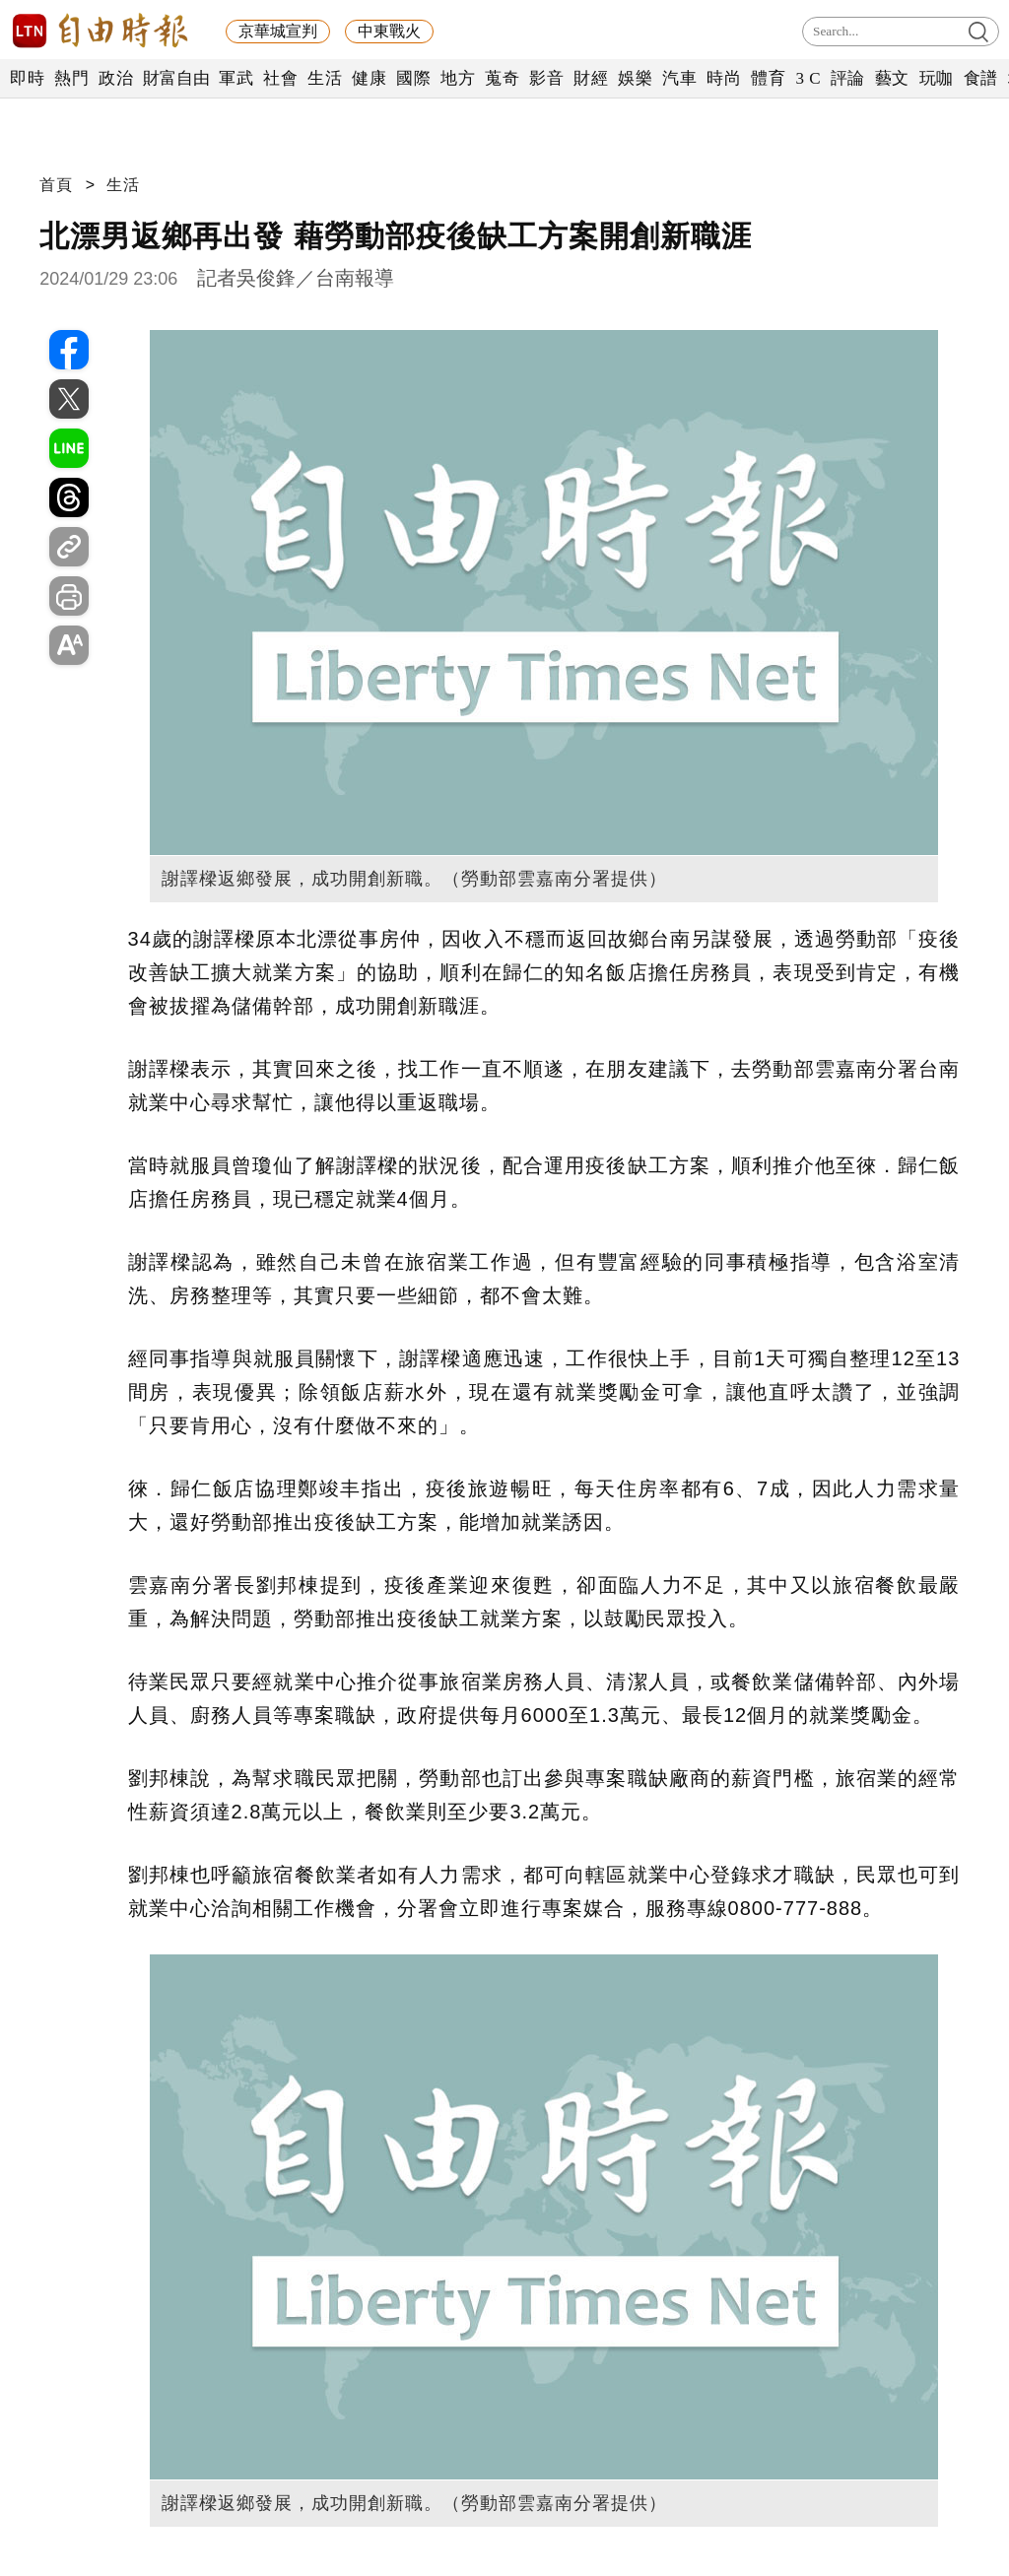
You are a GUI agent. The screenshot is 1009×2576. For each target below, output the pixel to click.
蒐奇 (502, 78)
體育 (768, 78)
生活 (324, 78)
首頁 (56, 184)
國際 (413, 78)
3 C (808, 78)
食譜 (981, 78)
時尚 (723, 78)
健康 (369, 78)
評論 (848, 78)
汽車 (679, 78)
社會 (280, 78)
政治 (116, 78)
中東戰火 (389, 31)
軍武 (236, 78)
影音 (546, 78)
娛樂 (635, 78)
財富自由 (176, 78)
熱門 (71, 78)
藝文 (892, 78)
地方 (457, 78)
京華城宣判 (277, 31)
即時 (27, 78)
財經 (590, 78)
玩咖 (936, 78)
